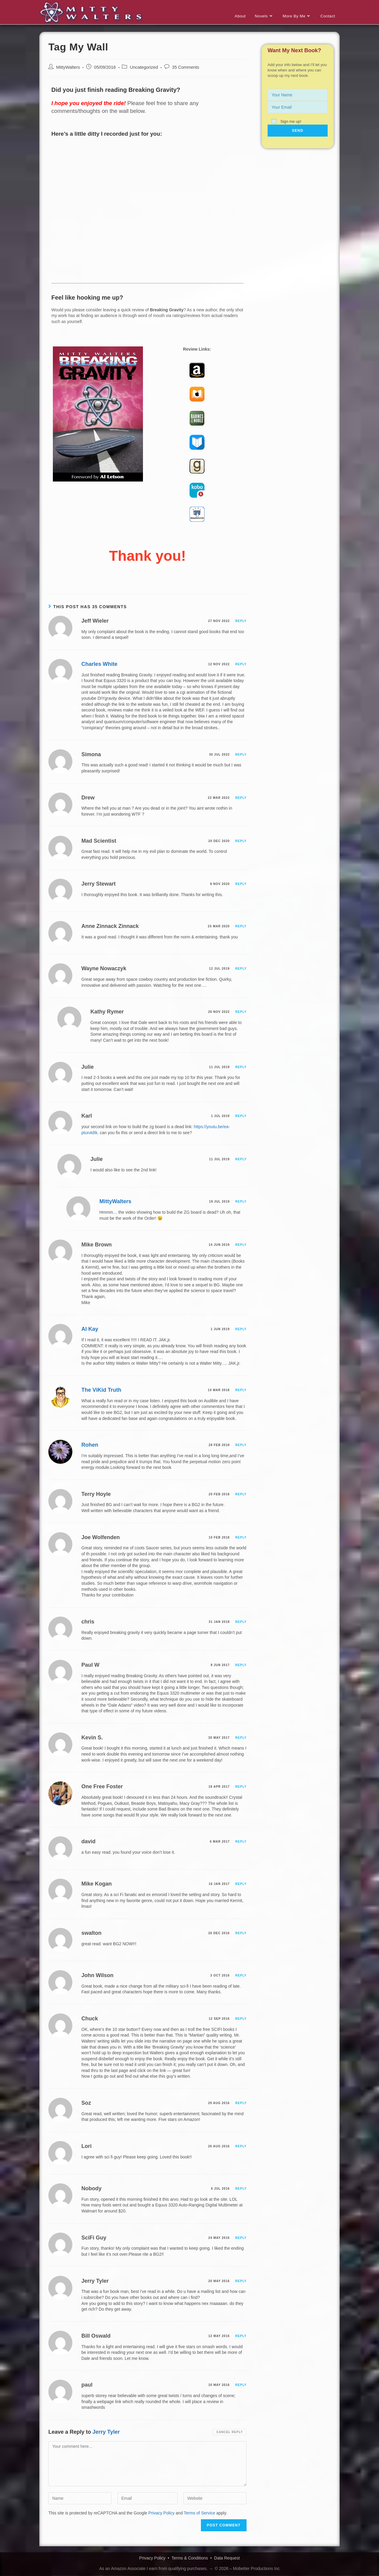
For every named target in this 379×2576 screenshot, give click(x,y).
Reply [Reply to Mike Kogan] (241, 1884)
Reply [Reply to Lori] (241, 2146)
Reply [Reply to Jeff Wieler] (241, 621)
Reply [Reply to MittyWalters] (241, 1201)
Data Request (227, 2558)
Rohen (89, 1445)
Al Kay (89, 1329)
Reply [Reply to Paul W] (241, 1665)
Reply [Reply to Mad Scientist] (241, 841)
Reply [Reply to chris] (241, 1622)
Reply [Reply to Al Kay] (241, 1329)
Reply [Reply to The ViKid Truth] (241, 1390)
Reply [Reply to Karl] (241, 1116)
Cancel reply (229, 2432)
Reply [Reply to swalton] (241, 1933)
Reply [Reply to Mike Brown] (241, 1245)
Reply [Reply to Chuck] (241, 2019)
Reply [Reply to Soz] (241, 2103)
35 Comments (185, 67)
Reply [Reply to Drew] (241, 797)
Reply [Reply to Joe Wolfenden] (241, 1537)
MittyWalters (68, 67)
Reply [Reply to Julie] (241, 1067)
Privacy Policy (161, 2513)
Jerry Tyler (106, 2432)
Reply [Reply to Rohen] (241, 1445)
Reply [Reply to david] (241, 1842)
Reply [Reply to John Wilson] (241, 1975)
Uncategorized (144, 67)
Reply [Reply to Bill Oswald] (241, 2336)
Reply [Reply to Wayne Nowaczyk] (241, 969)
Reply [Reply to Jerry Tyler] (241, 2281)
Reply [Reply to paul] (241, 2385)
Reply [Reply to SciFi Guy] (241, 2237)
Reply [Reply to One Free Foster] (241, 1787)
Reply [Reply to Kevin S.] (241, 1738)
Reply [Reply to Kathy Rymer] (241, 1012)
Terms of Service (199, 2513)
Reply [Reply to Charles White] (241, 664)
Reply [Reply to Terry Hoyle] (241, 1494)
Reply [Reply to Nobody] (241, 2189)
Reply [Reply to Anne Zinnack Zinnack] (241, 926)
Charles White (99, 664)
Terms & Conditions (189, 2558)
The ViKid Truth (101, 1390)
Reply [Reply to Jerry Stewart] (241, 884)
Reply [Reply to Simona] (241, 754)
